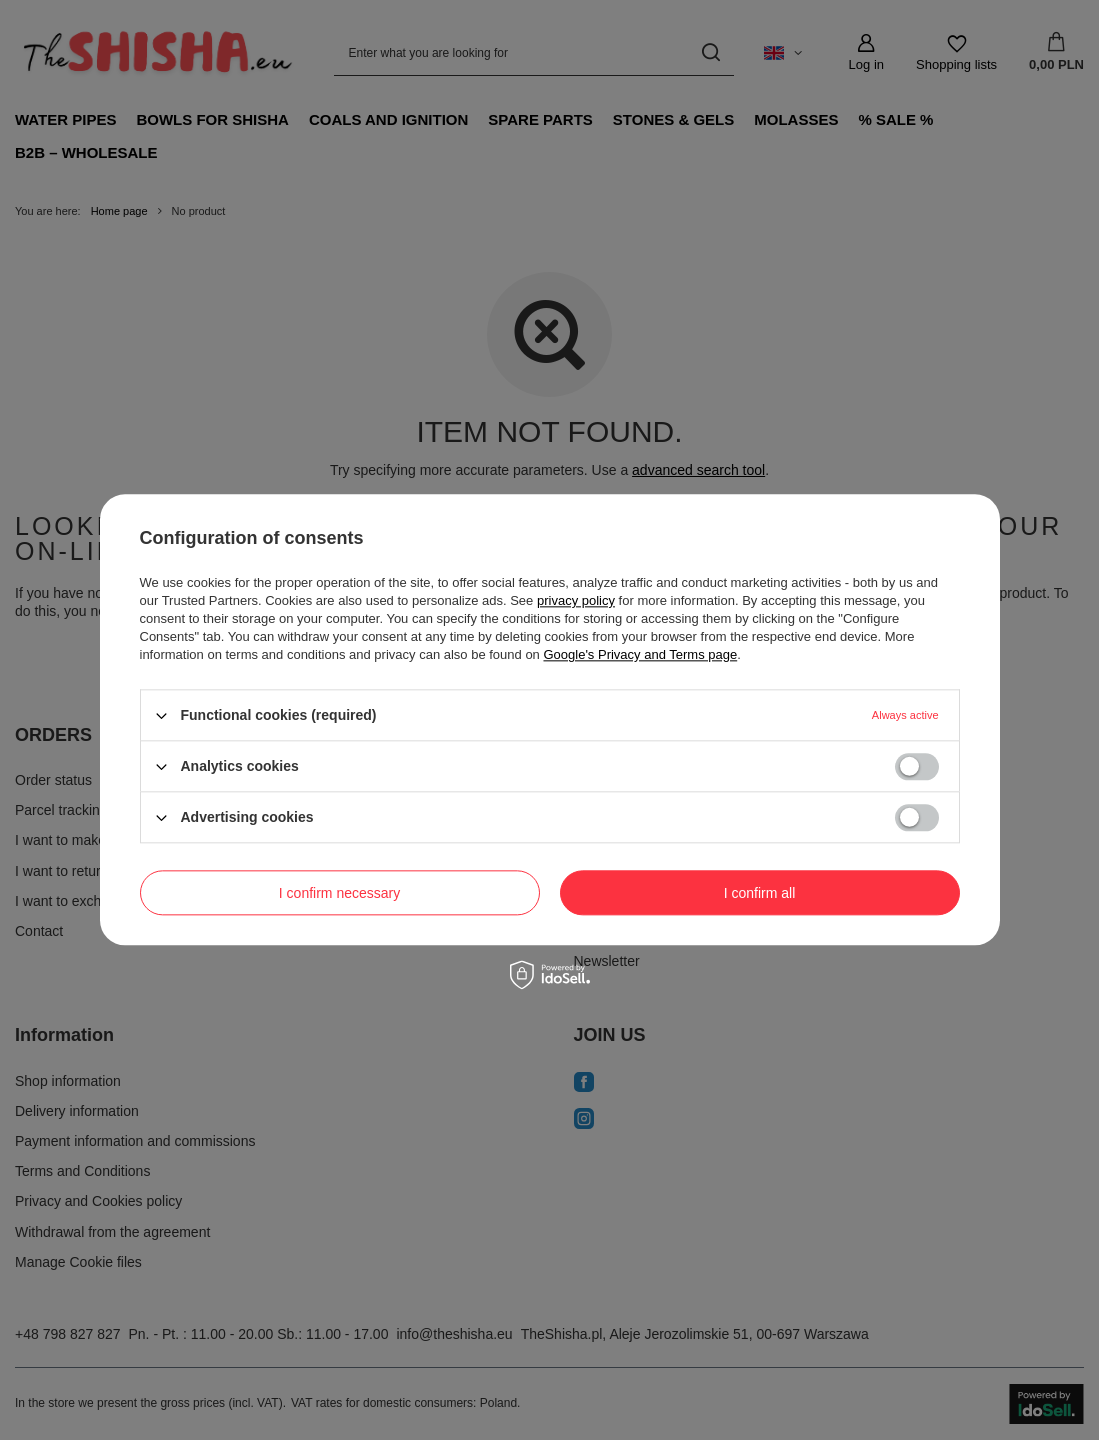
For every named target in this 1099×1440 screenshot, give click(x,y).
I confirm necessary (339, 893)
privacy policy (576, 600)
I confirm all (760, 893)
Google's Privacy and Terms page (640, 654)
